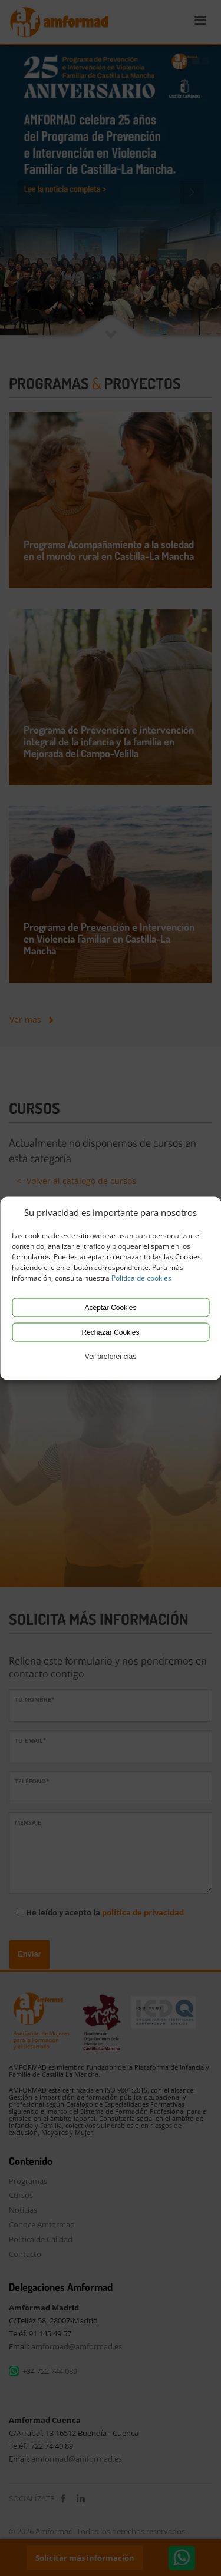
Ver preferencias (110, 1356)
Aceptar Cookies (110, 1307)
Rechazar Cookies (110, 1332)
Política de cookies (141, 1277)
